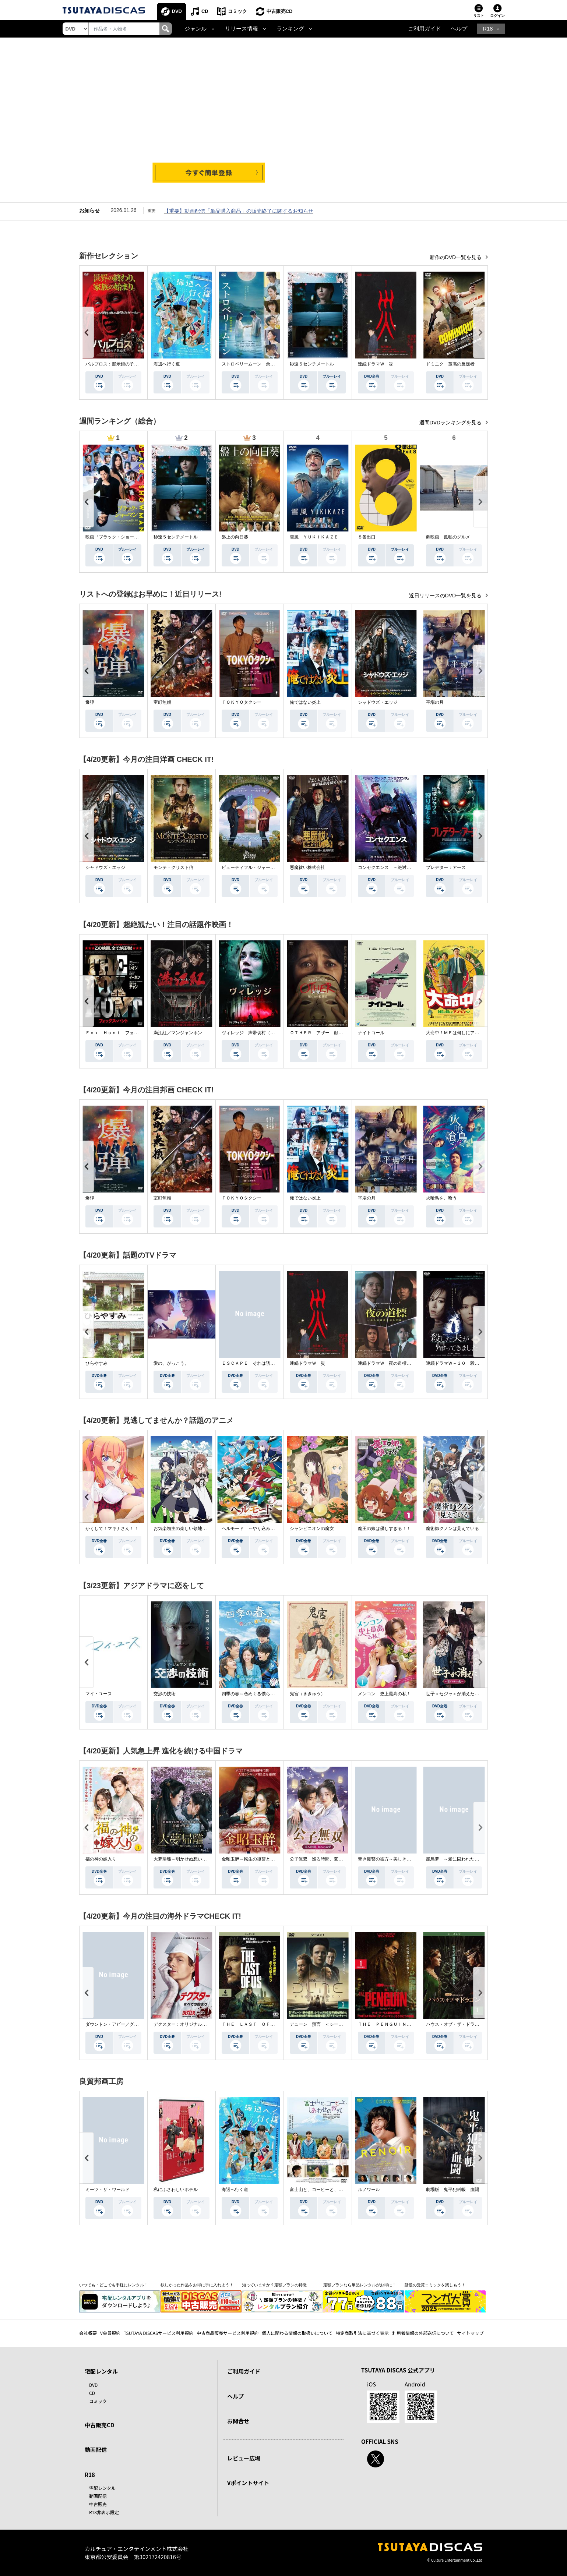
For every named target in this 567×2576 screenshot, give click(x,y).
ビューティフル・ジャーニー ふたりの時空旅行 (270, 867)
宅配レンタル (102, 2488)
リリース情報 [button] (241, 29)
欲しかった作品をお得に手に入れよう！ (197, 2285)
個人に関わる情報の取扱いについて (297, 2333)
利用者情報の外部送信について (423, 2333)
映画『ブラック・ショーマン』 (116, 537)
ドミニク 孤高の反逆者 (450, 364)
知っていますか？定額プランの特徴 (274, 2285)
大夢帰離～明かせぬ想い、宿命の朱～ (191, 1859)
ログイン (497, 16)
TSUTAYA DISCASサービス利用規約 (158, 2333)
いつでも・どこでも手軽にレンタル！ (113, 2285)
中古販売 (98, 2504)
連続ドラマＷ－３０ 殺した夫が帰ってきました (474, 1363)
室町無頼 (162, 702)
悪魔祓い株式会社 (307, 867)
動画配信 (96, 2449)
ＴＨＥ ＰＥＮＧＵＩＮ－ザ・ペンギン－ (400, 2024)
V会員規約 (110, 2333)
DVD (177, 11)
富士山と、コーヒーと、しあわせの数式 (329, 2189)
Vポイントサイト (248, 2483)
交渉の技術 (165, 1693)
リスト (478, 16)
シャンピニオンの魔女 (312, 1528)
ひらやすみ (96, 1363)
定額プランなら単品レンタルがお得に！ (359, 2285)
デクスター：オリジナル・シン (184, 2024)
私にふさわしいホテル (176, 2189)
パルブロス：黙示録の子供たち (116, 364)
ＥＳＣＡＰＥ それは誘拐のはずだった (261, 1363)
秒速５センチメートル (312, 364)
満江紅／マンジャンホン (178, 1032)
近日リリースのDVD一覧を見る (446, 595)
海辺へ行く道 (167, 364)
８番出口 (367, 537)
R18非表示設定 (104, 2512)
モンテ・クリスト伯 (173, 867)
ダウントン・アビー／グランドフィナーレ (127, 2024)
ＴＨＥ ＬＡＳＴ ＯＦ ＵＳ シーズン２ (266, 2024)
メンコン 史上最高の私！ (384, 1693)
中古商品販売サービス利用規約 (227, 2333)
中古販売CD (280, 11)
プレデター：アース (446, 867)
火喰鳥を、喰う (441, 1198)
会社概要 (88, 2333)
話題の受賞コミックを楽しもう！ (435, 2285)
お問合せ (238, 2421)
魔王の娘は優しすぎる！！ (384, 1528)
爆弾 (89, 702)
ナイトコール (371, 1032)
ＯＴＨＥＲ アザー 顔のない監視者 (327, 1032)
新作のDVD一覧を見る (456, 257)
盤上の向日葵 (235, 537)
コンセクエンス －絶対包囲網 (389, 867)
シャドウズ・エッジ (378, 702)
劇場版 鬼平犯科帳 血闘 (452, 2189)
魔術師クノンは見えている (452, 1528)
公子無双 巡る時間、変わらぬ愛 (323, 1859)
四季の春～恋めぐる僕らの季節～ (255, 1693)
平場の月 (435, 702)
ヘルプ (459, 29)
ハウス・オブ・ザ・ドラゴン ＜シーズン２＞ (472, 2024)
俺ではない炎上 (305, 702)
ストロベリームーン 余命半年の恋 (257, 364)
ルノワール (369, 2189)
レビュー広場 (243, 2458)
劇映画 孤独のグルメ (448, 537)
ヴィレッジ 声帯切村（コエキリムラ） (261, 1032)
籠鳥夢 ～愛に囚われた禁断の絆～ (461, 1859)
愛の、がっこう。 (171, 1363)
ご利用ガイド (424, 29)
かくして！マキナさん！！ (111, 1528)
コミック (237, 11)
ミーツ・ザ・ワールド (107, 2189)
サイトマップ (470, 2333)
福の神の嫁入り (100, 1859)
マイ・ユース (98, 1693)
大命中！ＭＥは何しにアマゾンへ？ (461, 1032)
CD (204, 11)
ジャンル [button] (195, 29)
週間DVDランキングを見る (451, 422)
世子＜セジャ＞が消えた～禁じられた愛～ (468, 1693)
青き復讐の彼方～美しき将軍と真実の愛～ (400, 1859)
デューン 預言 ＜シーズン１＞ (323, 2024)
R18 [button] (488, 29)
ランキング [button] (290, 29)
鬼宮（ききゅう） (307, 1693)
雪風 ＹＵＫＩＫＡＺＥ (314, 537)
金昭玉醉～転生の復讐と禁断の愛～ (257, 1859)
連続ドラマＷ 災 (375, 364)
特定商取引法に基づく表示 (362, 2333)
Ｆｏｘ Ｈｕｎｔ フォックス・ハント (125, 1032)
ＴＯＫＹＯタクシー (241, 702)
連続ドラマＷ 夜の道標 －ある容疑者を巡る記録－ (411, 1363)
